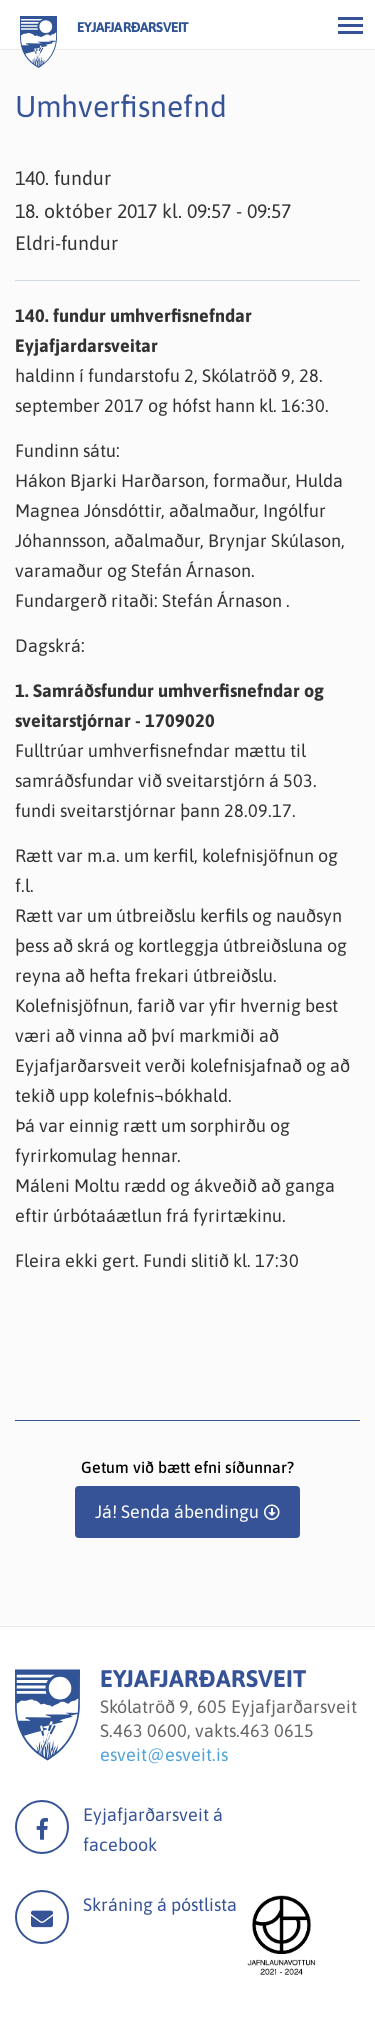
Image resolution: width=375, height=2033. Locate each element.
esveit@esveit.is (164, 1754)
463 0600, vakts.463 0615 (213, 1730)
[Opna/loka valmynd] (350, 25)
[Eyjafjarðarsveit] (47, 1754)
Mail (42, 1917)
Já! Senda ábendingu (177, 1511)
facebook (42, 1827)
